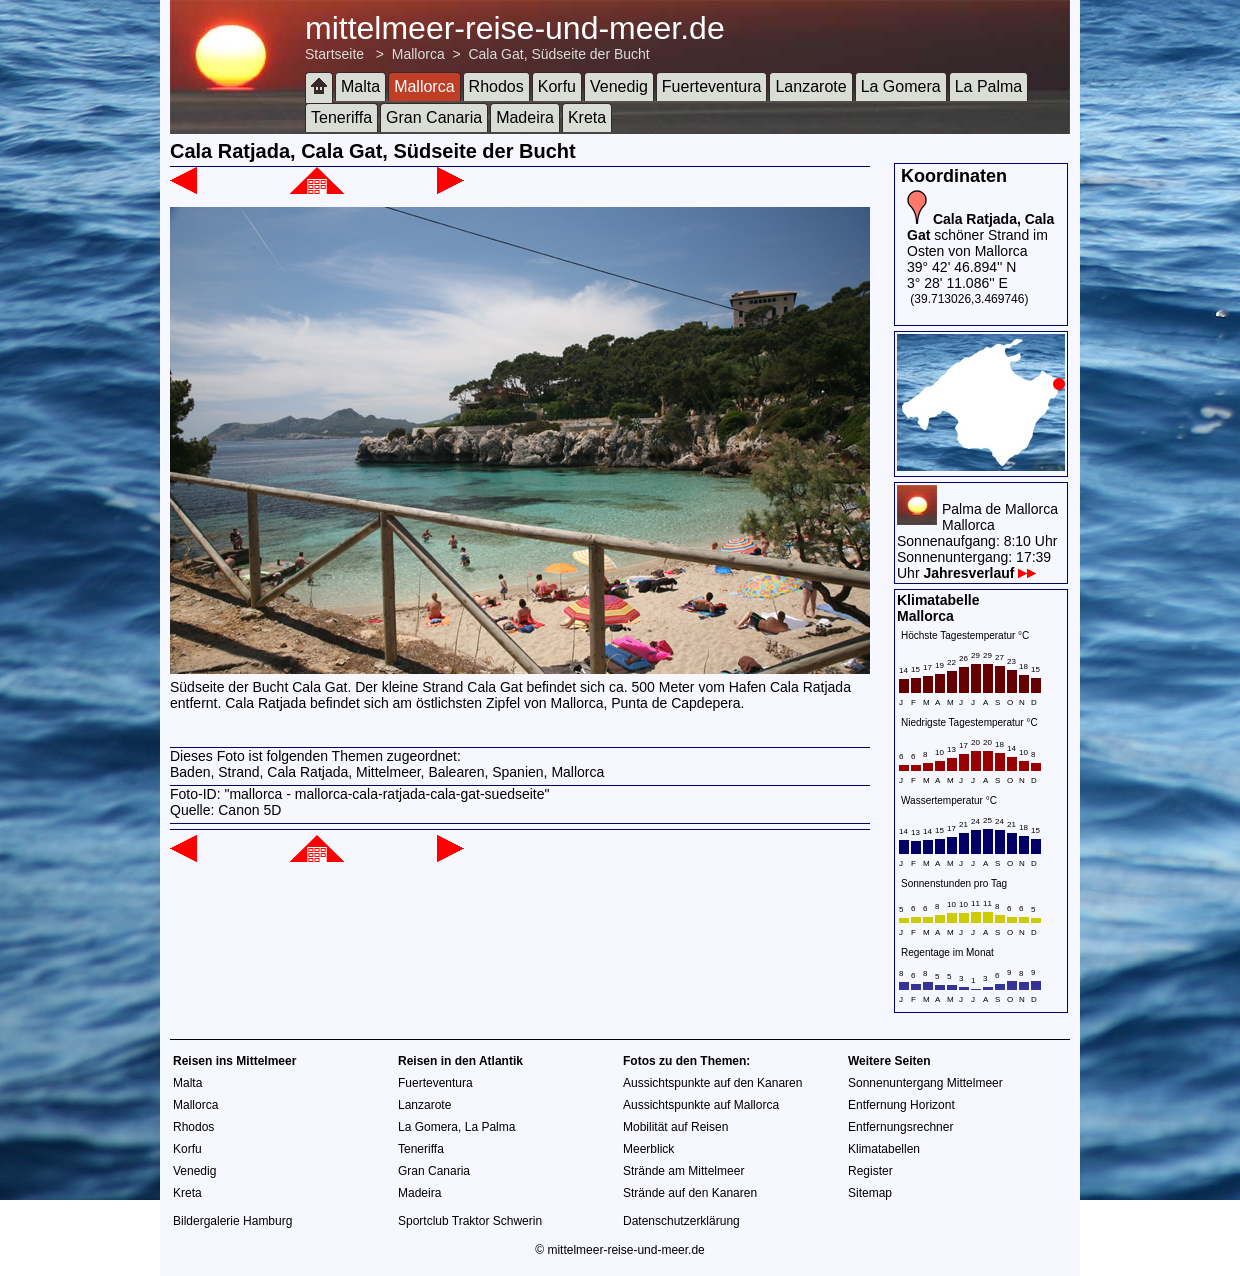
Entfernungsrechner (900, 1127)
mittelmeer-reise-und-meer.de (515, 28)
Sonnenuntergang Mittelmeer (925, 1083)
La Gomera (901, 86)
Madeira (525, 117)
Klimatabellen (884, 1149)
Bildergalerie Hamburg (232, 1221)
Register (870, 1171)
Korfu (557, 86)
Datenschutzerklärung (681, 1221)
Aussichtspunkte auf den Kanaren (712, 1083)
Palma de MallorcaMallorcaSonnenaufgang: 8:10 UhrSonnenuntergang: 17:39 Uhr (977, 541)
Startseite (334, 54)
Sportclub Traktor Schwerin (470, 1221)
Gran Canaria (434, 117)
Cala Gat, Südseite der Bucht (558, 54)
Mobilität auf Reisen (675, 1127)
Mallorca (418, 54)
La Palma (989, 86)
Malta (360, 86)
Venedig (619, 86)
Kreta (587, 117)
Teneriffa (341, 117)
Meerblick (648, 1149)
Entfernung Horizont (901, 1105)
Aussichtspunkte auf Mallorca (701, 1105)
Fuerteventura (712, 86)
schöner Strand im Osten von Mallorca (980, 235)
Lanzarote (810, 86)
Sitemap (870, 1193)
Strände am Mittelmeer (683, 1171)
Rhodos (496, 86)
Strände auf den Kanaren (690, 1193)
